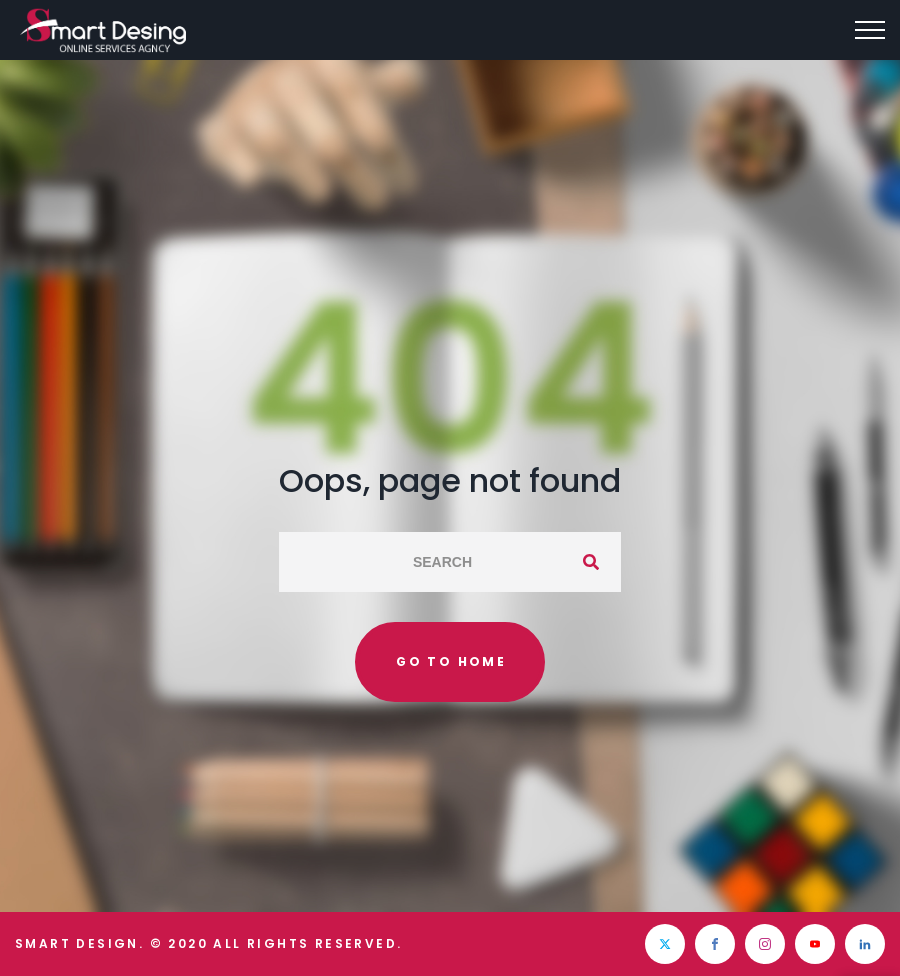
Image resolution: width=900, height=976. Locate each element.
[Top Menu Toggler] (870, 30)
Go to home (451, 661)
